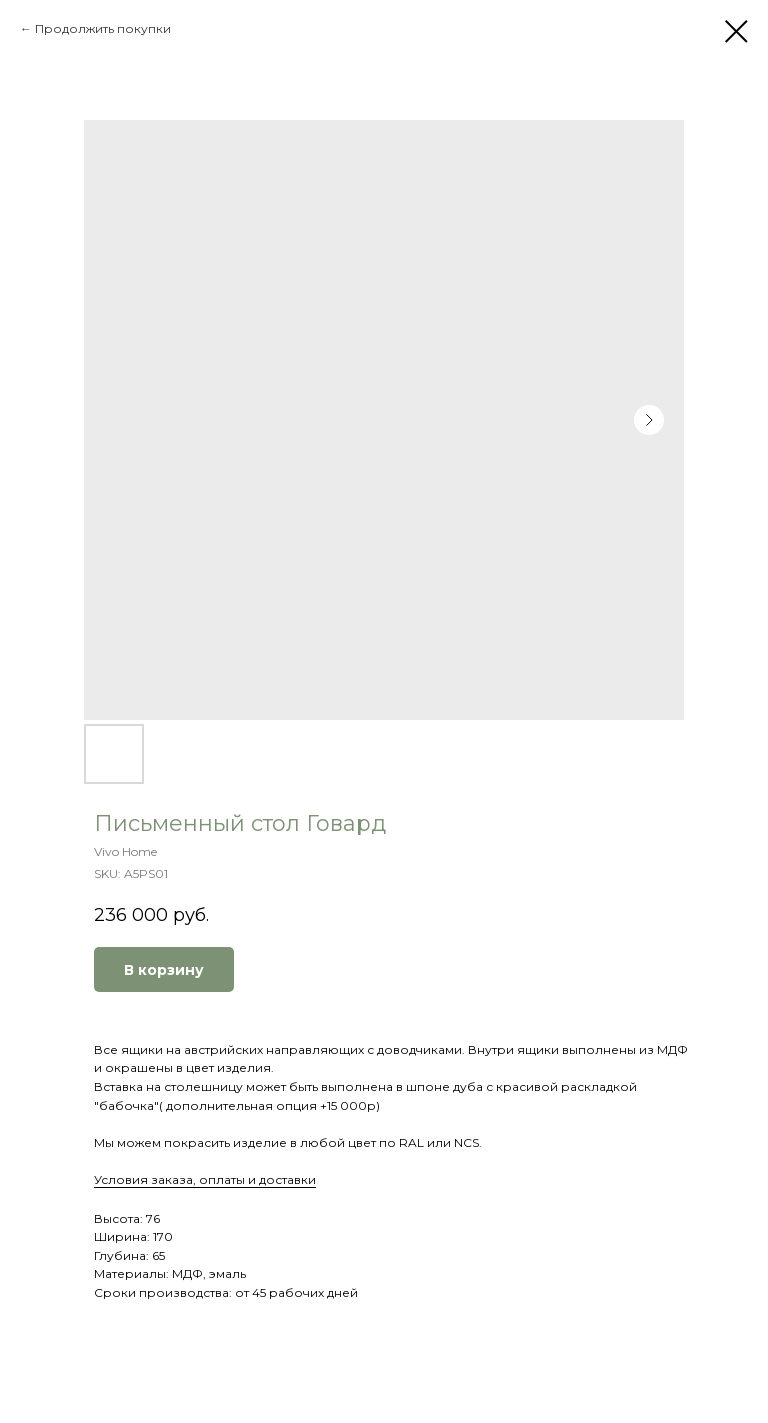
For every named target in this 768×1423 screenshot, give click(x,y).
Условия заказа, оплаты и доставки (205, 1179)
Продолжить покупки (103, 28)
